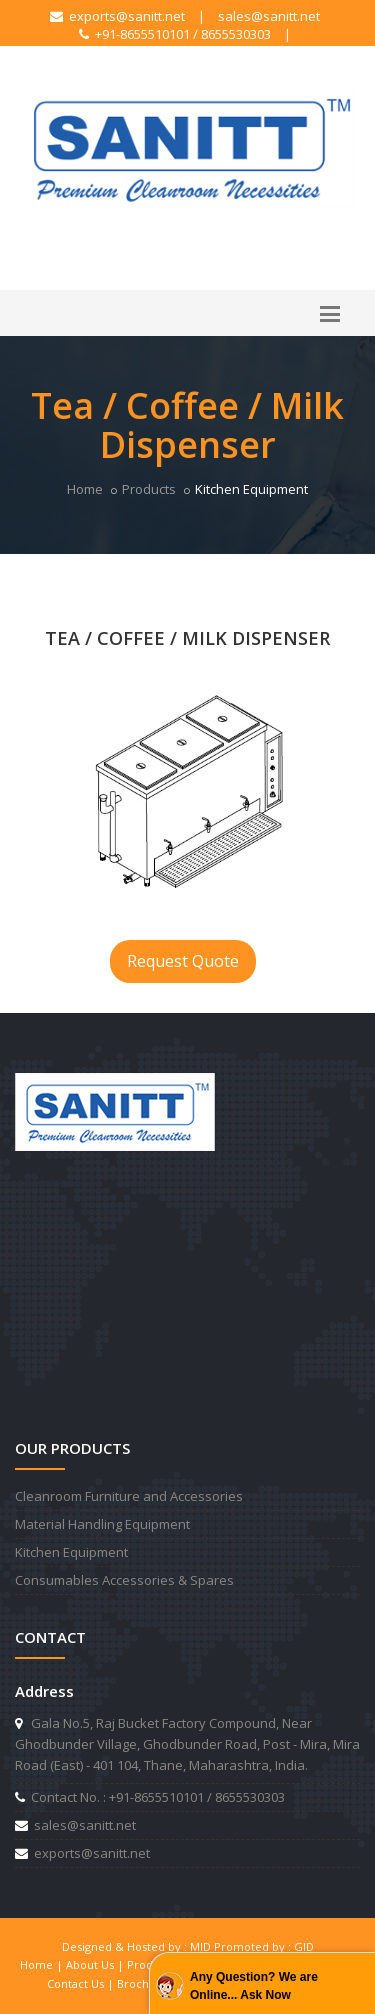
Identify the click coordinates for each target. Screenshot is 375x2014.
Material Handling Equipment (102, 1524)
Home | (43, 1964)
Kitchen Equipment (71, 1552)
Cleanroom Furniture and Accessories (129, 1496)
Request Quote (183, 961)
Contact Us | (82, 1983)
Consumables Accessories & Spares (124, 1580)
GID (304, 1946)
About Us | (96, 1964)
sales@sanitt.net (269, 16)
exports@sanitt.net (117, 16)
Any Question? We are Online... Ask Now (254, 1986)
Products (149, 489)
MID (200, 1946)
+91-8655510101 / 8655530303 (175, 34)
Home (85, 489)
